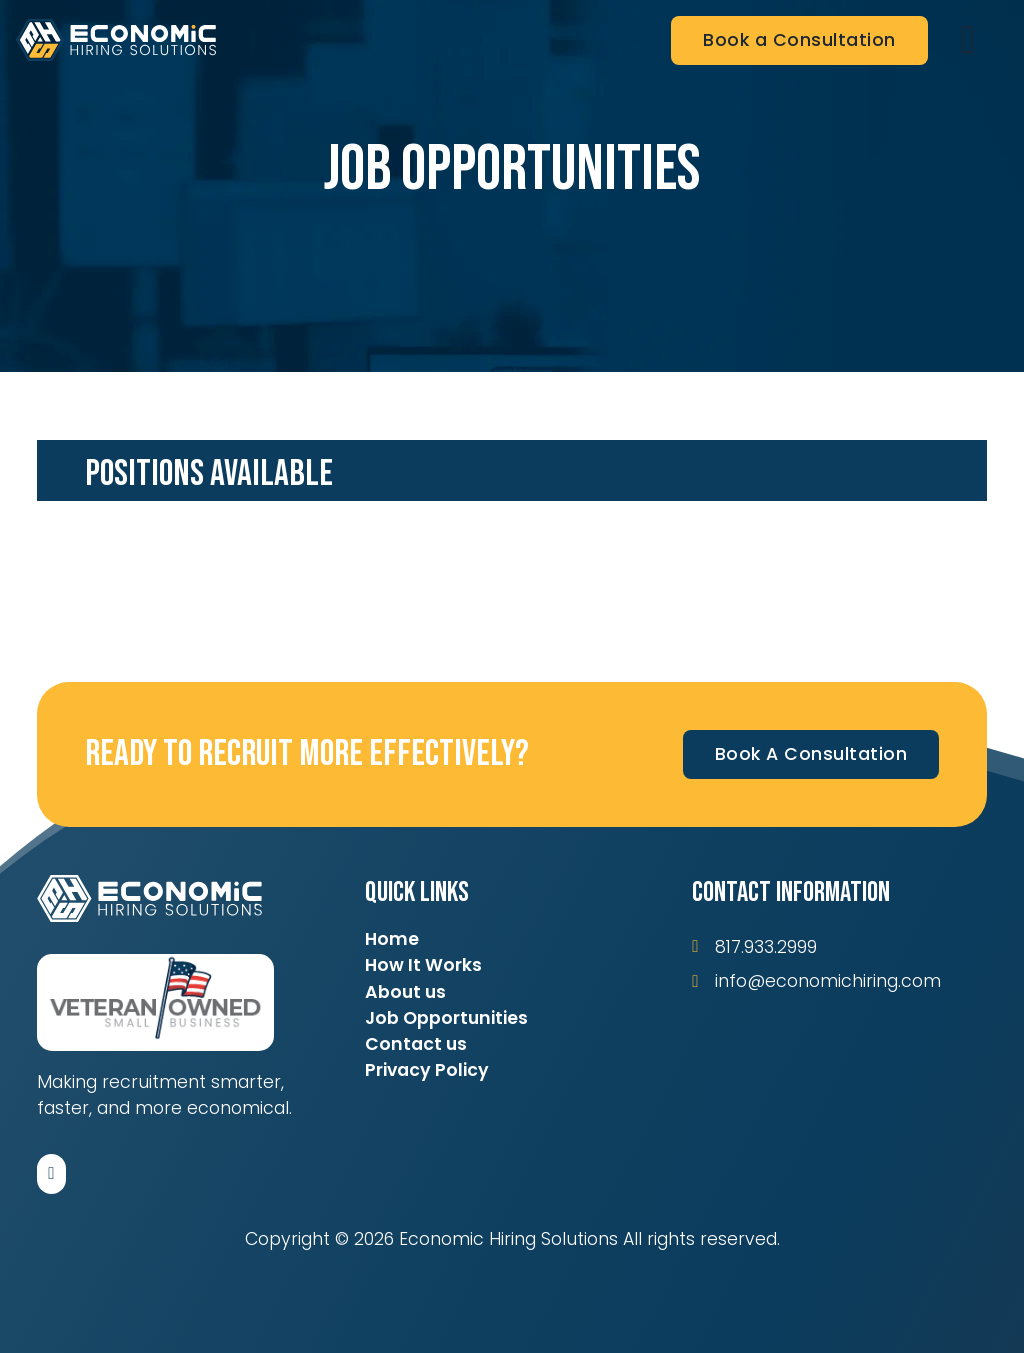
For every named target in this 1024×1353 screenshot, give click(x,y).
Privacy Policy (427, 1070)
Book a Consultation (799, 40)
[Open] (968, 40)
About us (405, 992)
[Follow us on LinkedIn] (51, 1174)
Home (392, 939)
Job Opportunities (446, 1018)
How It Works (423, 965)
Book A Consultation (811, 754)
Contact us (416, 1044)
